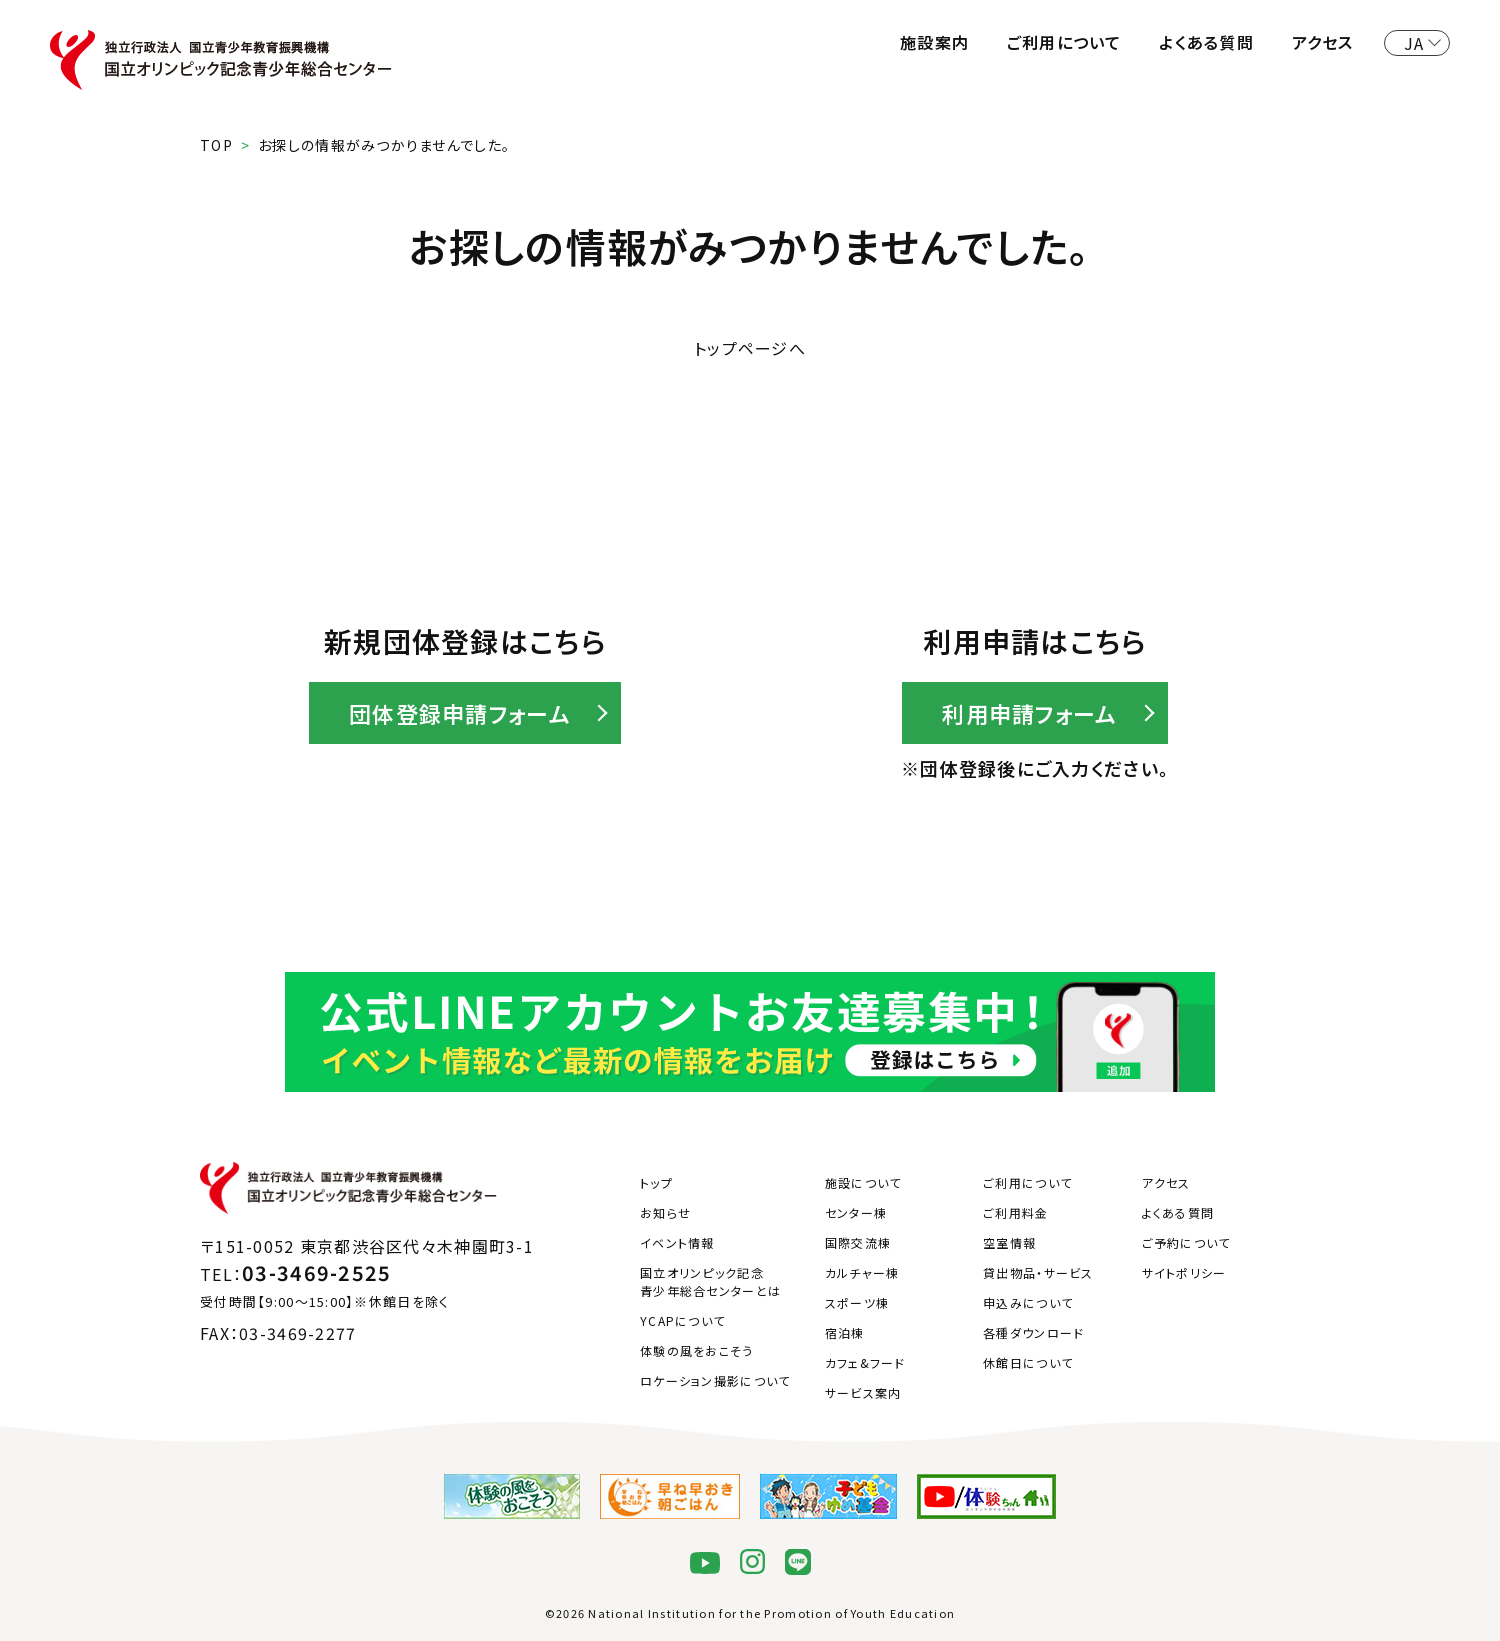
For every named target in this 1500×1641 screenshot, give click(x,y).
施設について (863, 1182)
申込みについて (1028, 1302)
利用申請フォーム (1029, 713)
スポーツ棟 (857, 1302)
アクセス (1323, 42)
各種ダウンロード (1033, 1332)
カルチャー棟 (862, 1272)
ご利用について (1064, 42)
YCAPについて (682, 1320)
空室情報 (1009, 1242)
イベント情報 (677, 1242)
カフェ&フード (865, 1362)
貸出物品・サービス (1038, 1272)
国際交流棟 (858, 1242)
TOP (216, 145)
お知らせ (665, 1212)
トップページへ (750, 348)
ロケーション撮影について (715, 1380)
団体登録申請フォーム (460, 713)
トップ (656, 1182)
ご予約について (1186, 1242)
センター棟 (856, 1212)
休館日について (1028, 1362)
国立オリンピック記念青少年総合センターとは (710, 1281)
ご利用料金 (1015, 1212)
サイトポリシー (1184, 1272)
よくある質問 (1206, 42)
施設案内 (934, 42)
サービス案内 (863, 1392)
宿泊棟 (845, 1332)
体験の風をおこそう (697, 1350)
